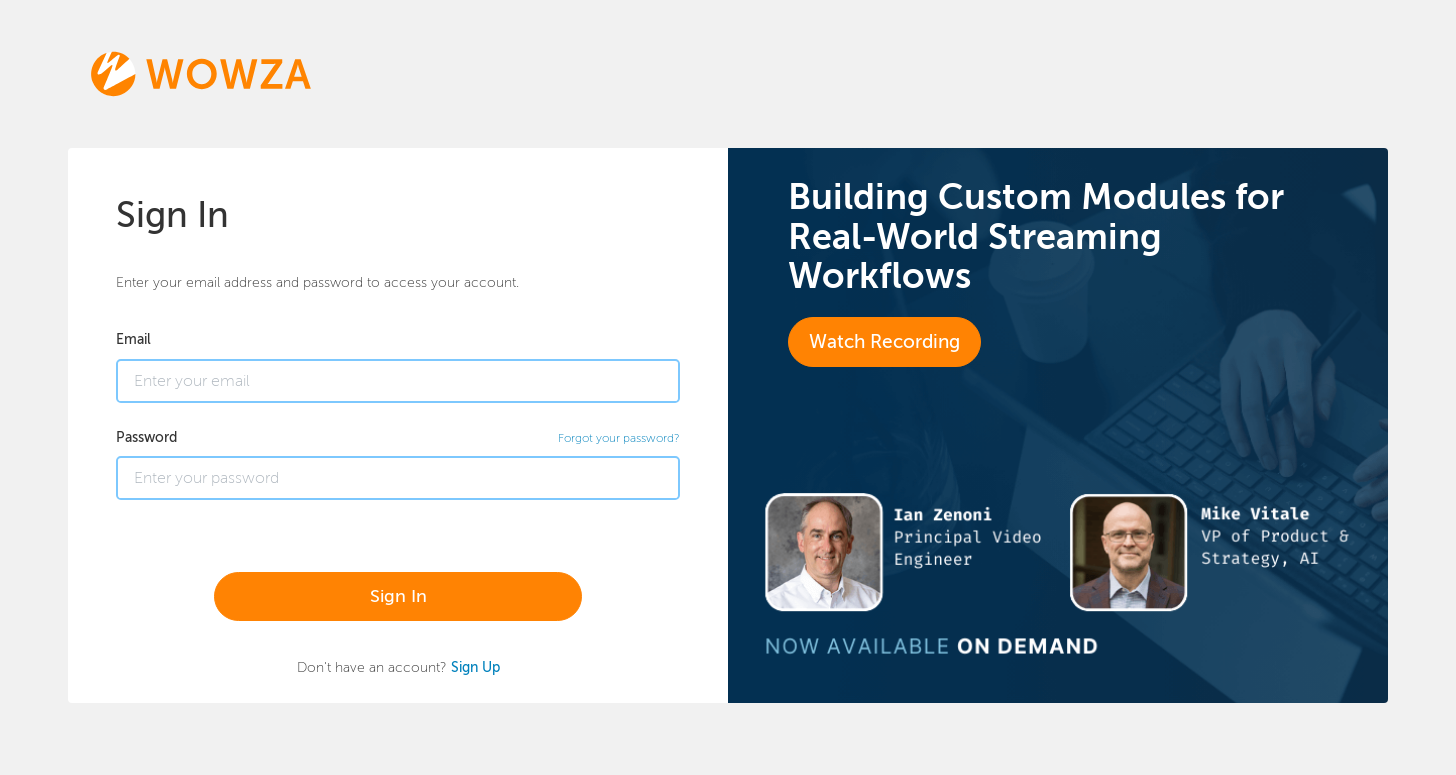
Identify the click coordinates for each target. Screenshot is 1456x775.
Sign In (398, 596)
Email (133, 339)
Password (146, 437)
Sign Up (475, 667)
